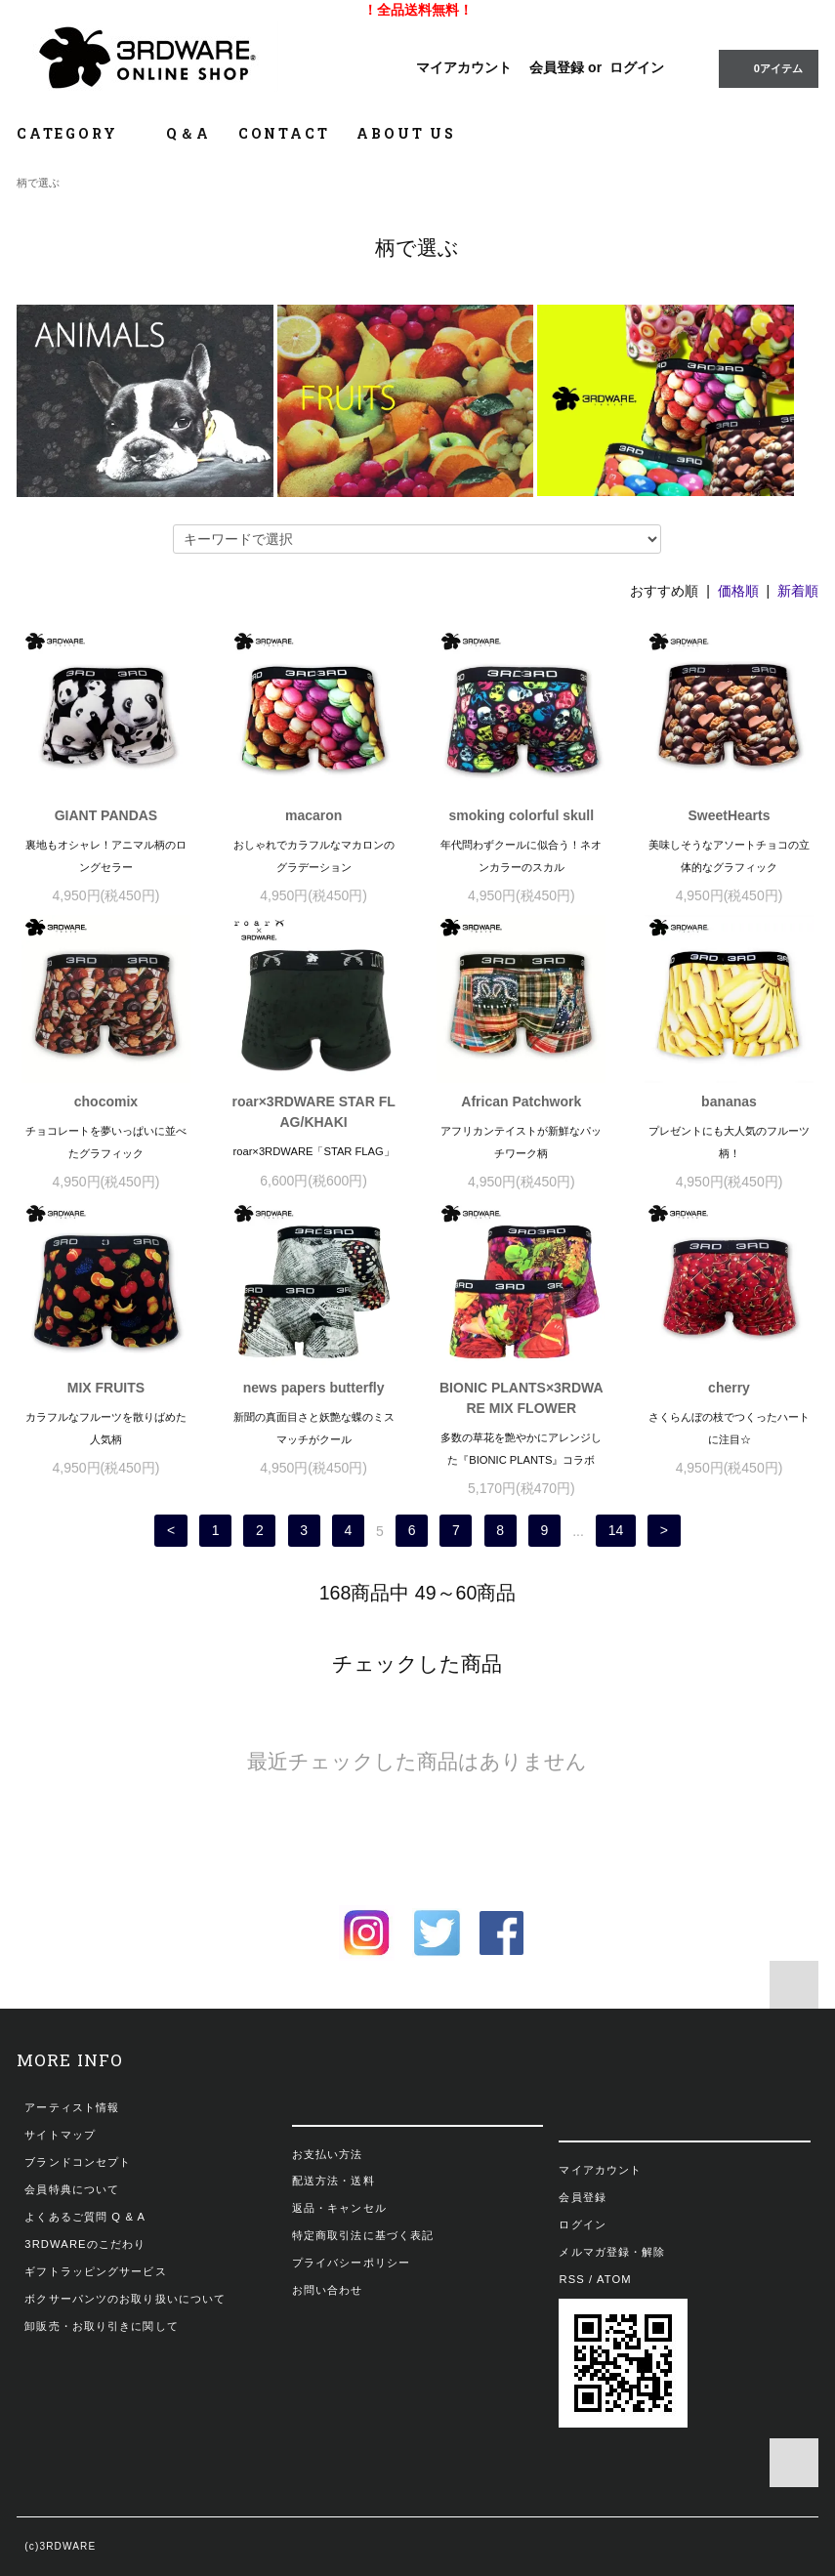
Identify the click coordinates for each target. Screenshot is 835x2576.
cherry (729, 1387)
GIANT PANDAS (106, 815)
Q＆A (188, 133)
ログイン (636, 67)
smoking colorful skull (522, 815)
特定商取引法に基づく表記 (363, 2235)
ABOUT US (405, 133)
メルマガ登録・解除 (612, 2252)
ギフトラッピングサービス (95, 2271)
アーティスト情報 (71, 2107)
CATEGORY (78, 133)
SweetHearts (729, 815)
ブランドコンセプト (77, 2162)
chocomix (106, 1101)
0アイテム (767, 67)
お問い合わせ (327, 2290)
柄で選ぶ (38, 182)
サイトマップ (60, 2134)
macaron (313, 815)
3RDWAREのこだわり (85, 2244)
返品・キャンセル (339, 2208)
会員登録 (556, 67)
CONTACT (284, 133)
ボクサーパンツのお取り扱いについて (125, 2299)
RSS (571, 2279)
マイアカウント (464, 67)
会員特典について (71, 2189)
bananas (729, 1101)
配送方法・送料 (333, 2180)
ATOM (614, 2279)
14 (616, 1531)
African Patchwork (521, 1101)
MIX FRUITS (106, 1387)
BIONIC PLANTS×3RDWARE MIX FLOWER (521, 1398)
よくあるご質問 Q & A (85, 2217)
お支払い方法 (327, 2154)
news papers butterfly (314, 1387)
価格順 (738, 591)
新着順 (797, 591)
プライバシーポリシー (351, 2262)
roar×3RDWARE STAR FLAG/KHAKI (313, 1112)
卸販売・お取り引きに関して (101, 2326)
